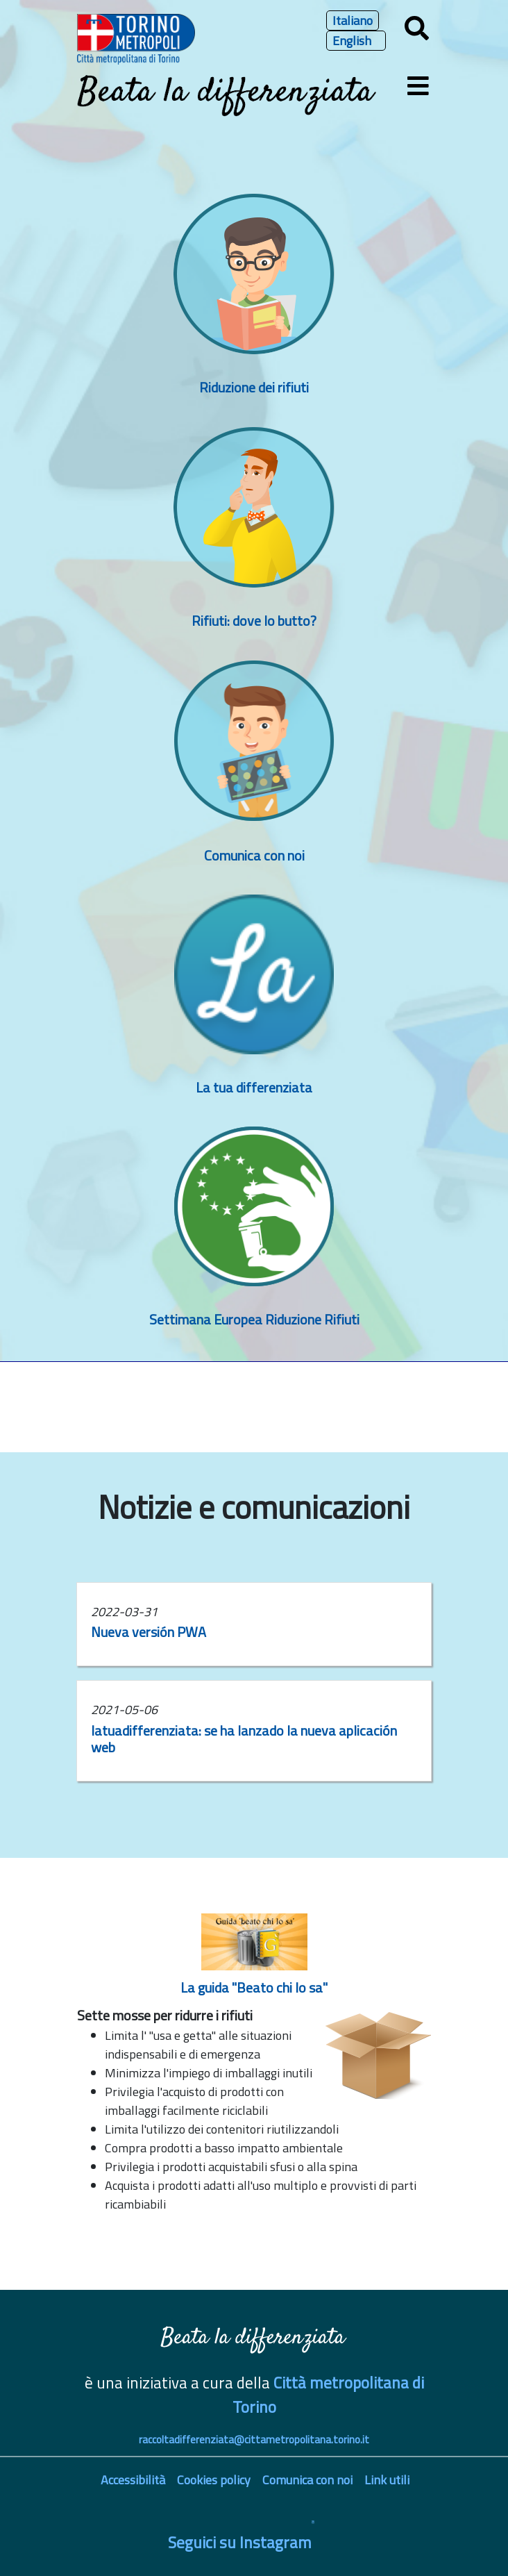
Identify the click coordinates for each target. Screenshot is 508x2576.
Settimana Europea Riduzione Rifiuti (254, 1319)
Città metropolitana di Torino (328, 2394)
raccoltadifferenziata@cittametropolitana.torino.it (254, 2440)
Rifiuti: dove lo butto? (254, 620)
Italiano (352, 20)
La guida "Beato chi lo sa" (254, 1987)
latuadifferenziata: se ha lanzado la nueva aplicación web (244, 1739)
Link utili (386, 2479)
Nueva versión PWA (148, 1632)
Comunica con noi (254, 855)
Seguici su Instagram (240, 2542)
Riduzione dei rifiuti (254, 387)
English (351, 40)
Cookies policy (214, 2479)
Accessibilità (133, 2479)
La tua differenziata (254, 1087)
